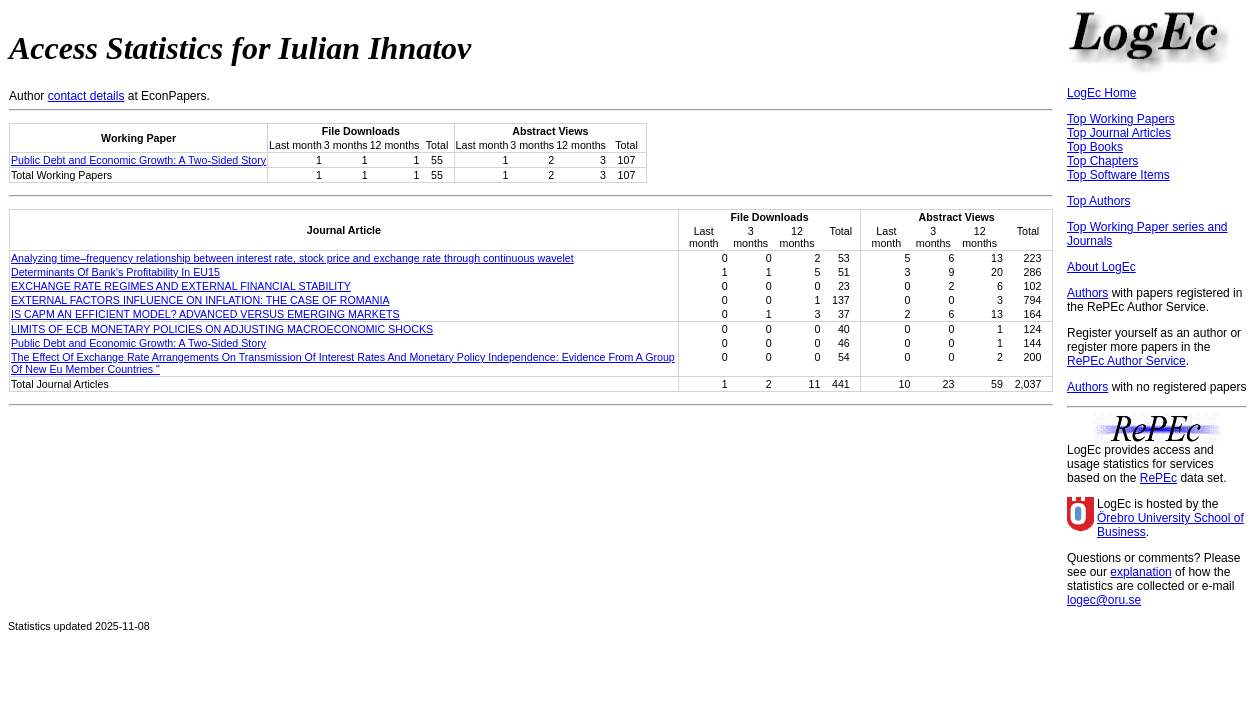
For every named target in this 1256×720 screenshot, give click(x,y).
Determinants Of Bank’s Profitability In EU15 (115, 272)
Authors (1087, 293)
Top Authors (1098, 201)
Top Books (1095, 147)
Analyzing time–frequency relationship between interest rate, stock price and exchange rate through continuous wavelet (292, 258)
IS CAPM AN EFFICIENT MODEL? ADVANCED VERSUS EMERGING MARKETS (205, 314)
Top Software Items (1118, 175)
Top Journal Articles (1119, 133)
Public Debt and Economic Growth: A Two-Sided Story (138, 160)
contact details (86, 96)
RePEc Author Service (1126, 361)
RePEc (1158, 478)
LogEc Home (1101, 93)
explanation (1140, 572)
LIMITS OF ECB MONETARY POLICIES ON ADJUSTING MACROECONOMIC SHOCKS (222, 329)
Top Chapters (1102, 161)
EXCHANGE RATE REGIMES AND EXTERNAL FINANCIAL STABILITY (181, 286)
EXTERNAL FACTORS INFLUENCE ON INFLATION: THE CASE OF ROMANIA (200, 300)
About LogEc (1101, 267)
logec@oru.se (1104, 600)
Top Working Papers (1121, 119)
